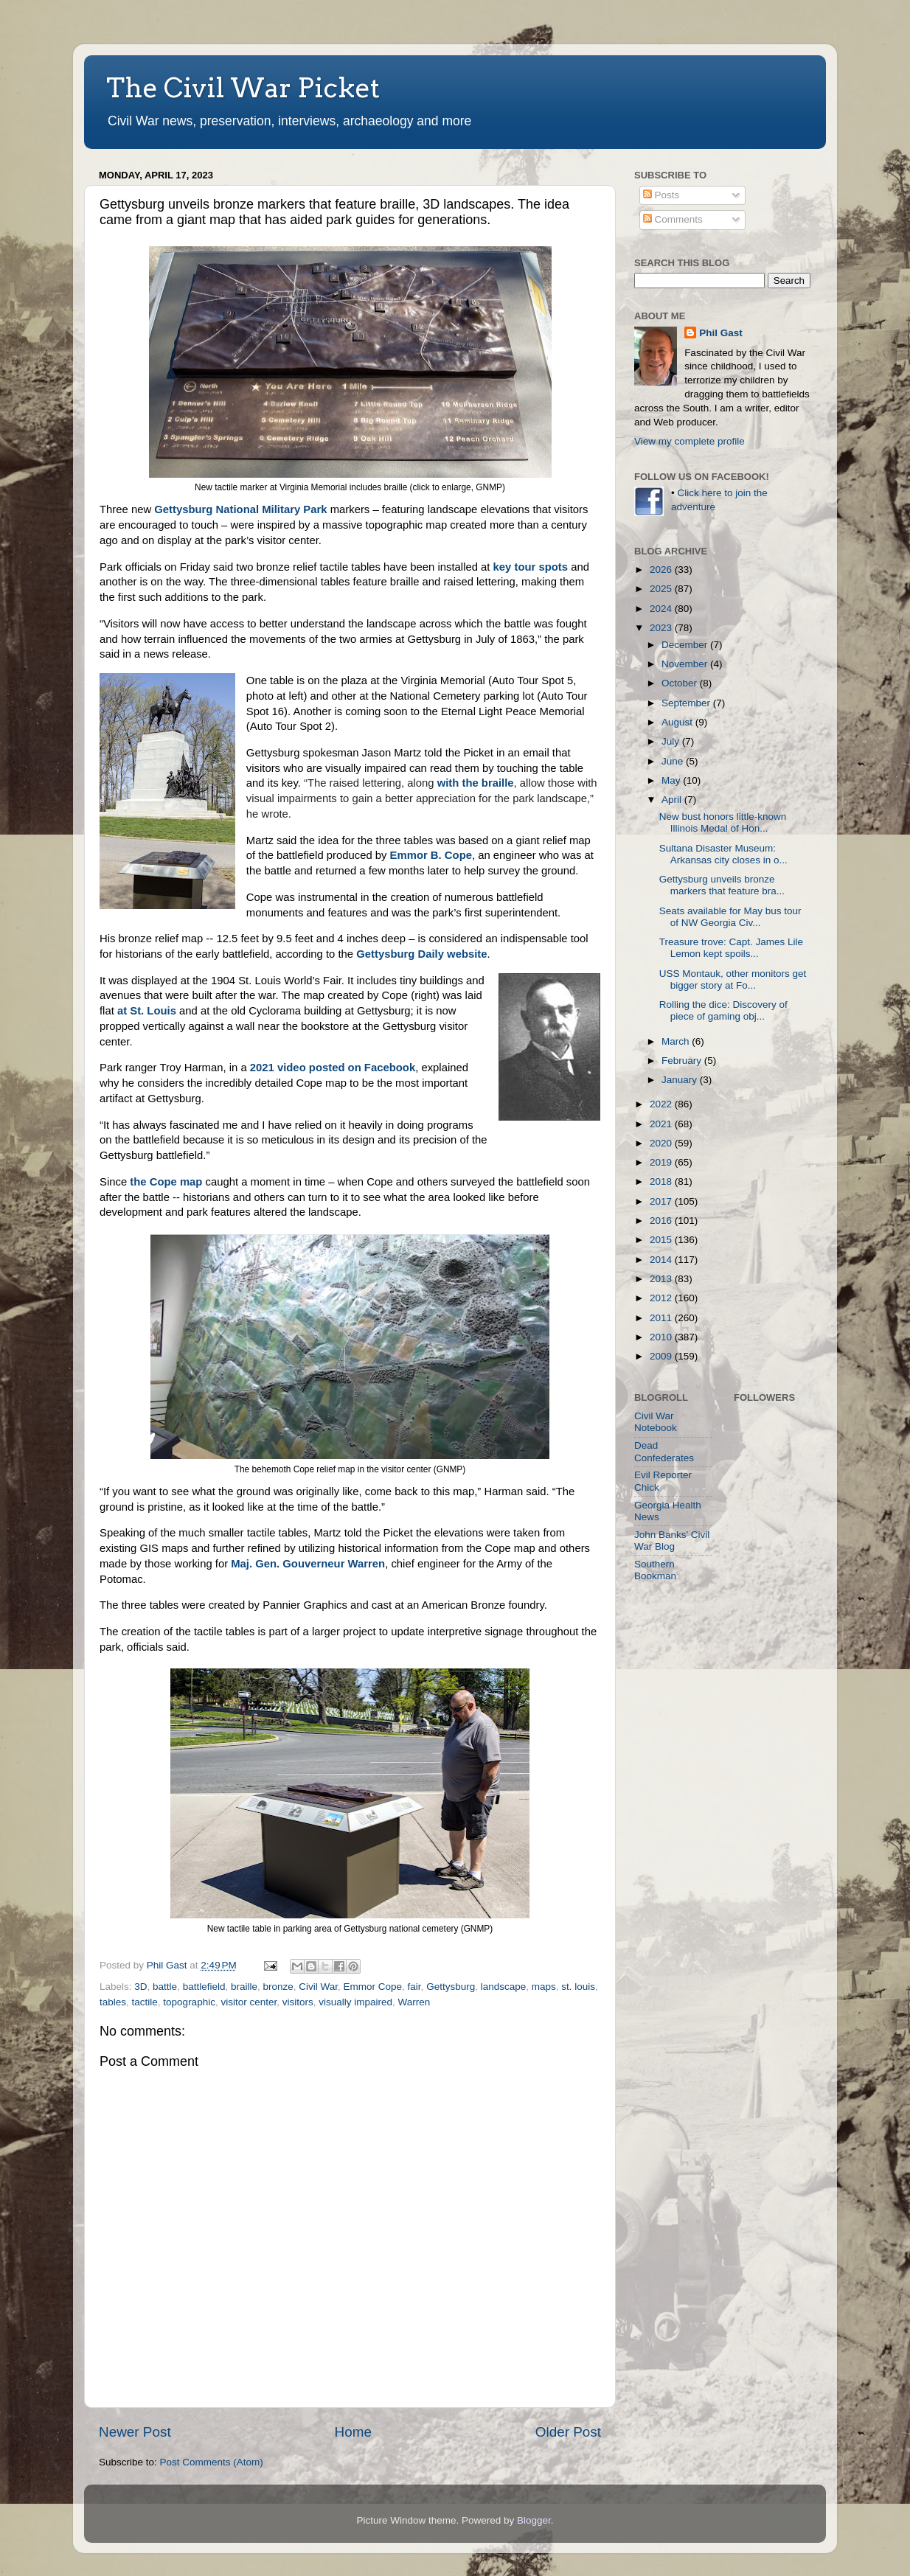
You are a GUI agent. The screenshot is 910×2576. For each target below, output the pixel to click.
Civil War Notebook (655, 1421)
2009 (662, 1356)
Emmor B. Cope (431, 855)
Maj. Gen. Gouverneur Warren (308, 1564)
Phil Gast (721, 332)
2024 (662, 608)
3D (140, 1986)
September (687, 703)
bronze (278, 1986)
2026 (662, 569)
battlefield (204, 1986)
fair (414, 1986)
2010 (662, 1337)
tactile (145, 2002)
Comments (673, 219)
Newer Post (135, 2432)
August (678, 722)
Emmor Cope (373, 1986)
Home (353, 2432)
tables (113, 2002)
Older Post (568, 2432)
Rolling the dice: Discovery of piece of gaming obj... (723, 1010)
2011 (662, 1317)
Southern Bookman (655, 1570)
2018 (662, 1181)
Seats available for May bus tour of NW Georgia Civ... (730, 916)
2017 (662, 1201)
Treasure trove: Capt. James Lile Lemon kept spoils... (731, 947)
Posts (661, 195)
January (680, 1079)
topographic (189, 2002)
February (682, 1060)
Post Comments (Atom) (211, 2462)
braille (244, 1986)
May (672, 780)
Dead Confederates (664, 1451)
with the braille (475, 783)
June (673, 761)
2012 (662, 1297)
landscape (504, 1986)
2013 (662, 1278)
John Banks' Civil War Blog (671, 1540)
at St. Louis (146, 1011)
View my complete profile (689, 441)
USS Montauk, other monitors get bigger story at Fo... (733, 979)
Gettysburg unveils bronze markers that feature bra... (722, 885)
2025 (662, 588)
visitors (297, 2002)
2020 (662, 1143)
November (685, 663)
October (680, 683)
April (672, 799)
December (685, 644)
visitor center (248, 2002)
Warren (414, 2002)
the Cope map (166, 1182)
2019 (662, 1162)
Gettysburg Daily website (421, 954)
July (671, 741)
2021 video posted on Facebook (332, 1067)
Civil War (318, 1986)
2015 (662, 1239)
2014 (662, 1259)
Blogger (534, 2520)
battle (165, 1986)
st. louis (578, 1986)
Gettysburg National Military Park (240, 509)
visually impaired (355, 2002)
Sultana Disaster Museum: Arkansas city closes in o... (723, 854)
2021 (662, 1123)
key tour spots (530, 567)
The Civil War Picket (243, 88)
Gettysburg (450, 1986)
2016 (662, 1220)
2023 (662, 627)
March (676, 1041)
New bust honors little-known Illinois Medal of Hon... (723, 822)
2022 (662, 1104)
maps (544, 1986)
